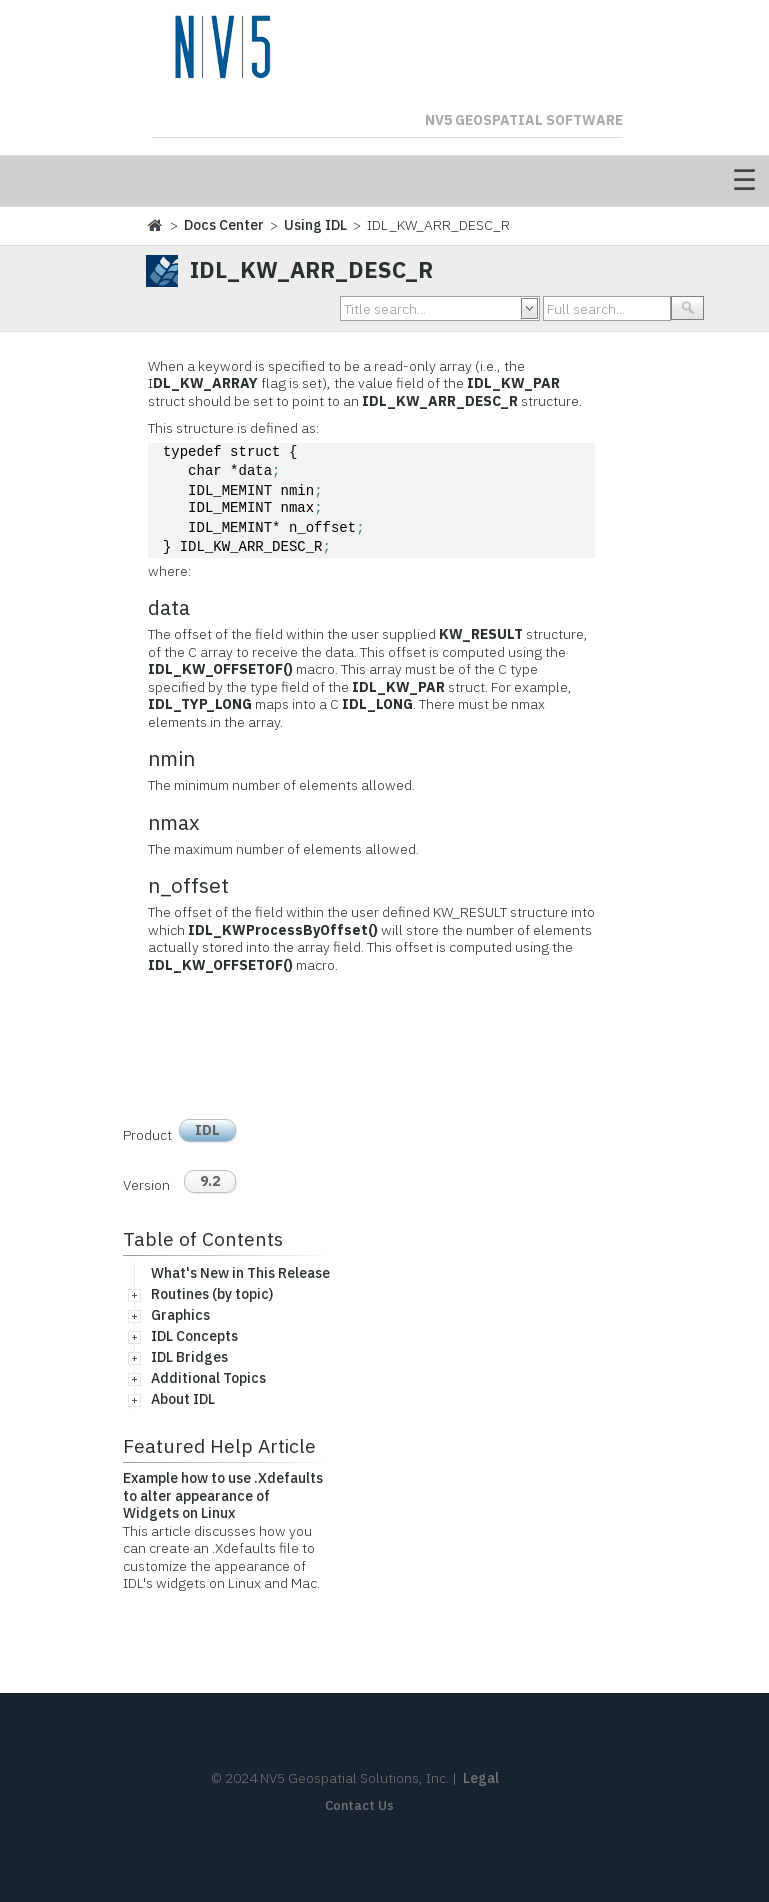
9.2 (210, 1181)
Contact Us (359, 1805)
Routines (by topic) (212, 1294)
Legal (481, 1778)
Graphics (180, 1315)
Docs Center (224, 225)
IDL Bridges (189, 1357)
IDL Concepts (194, 1336)
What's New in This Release (240, 1273)
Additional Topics (208, 1378)
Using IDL (315, 225)
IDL (207, 1130)
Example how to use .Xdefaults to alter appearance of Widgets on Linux (223, 1495)
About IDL (183, 1399)
